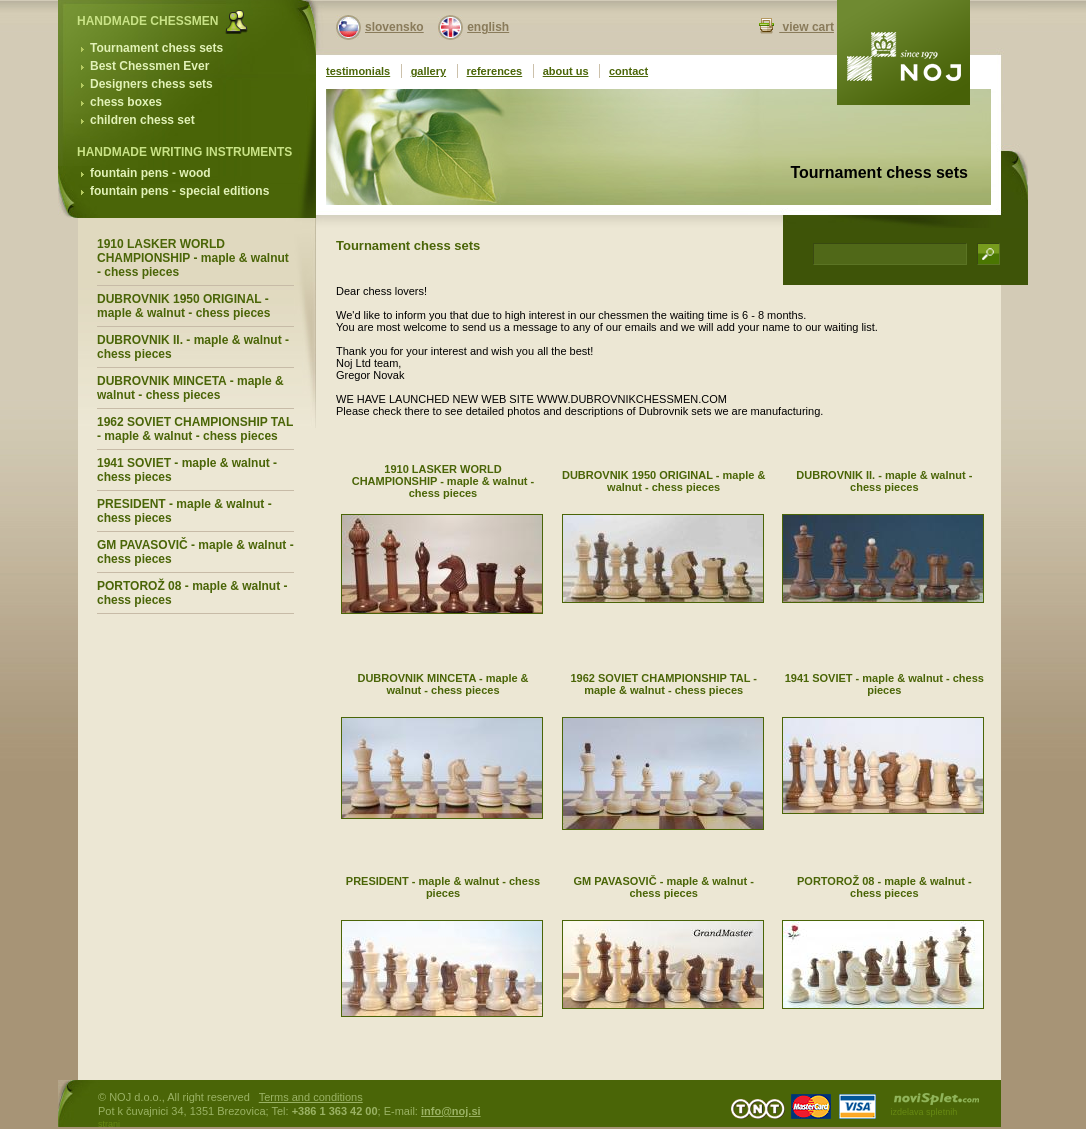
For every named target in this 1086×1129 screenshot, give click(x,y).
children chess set (142, 120)
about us (566, 71)
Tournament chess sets (156, 48)
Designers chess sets (151, 84)
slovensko (394, 27)
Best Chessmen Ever (149, 66)
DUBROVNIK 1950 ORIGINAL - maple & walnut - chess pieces (183, 306)
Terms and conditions (311, 1097)
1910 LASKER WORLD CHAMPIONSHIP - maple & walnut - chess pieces (193, 258)
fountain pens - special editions (179, 191)
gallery (428, 71)
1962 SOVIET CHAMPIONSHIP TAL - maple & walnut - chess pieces (195, 429)
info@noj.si (451, 1111)
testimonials (358, 71)
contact (628, 71)
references (495, 71)
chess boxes (126, 102)
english (488, 27)
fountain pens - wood (150, 173)
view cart (806, 27)
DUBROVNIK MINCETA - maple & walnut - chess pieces (190, 388)
